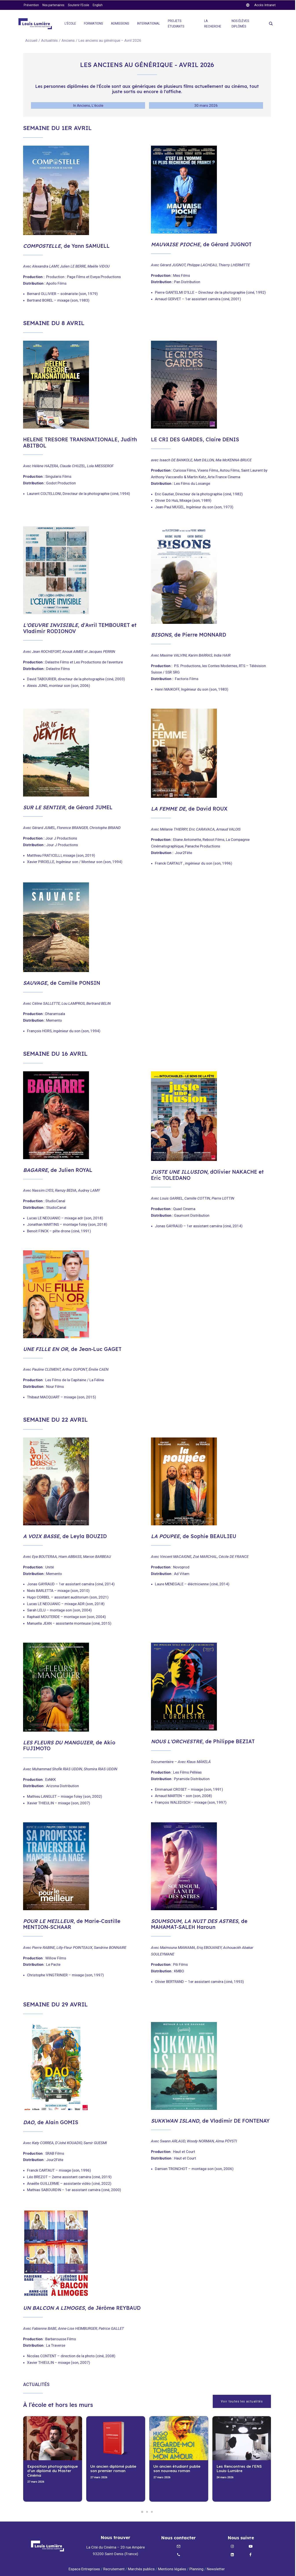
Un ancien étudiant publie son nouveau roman (176, 2468)
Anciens (68, 40)
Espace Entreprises (84, 2569)
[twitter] (261, 5)
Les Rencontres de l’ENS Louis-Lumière (239, 2468)
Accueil (31, 40)
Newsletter (216, 2569)
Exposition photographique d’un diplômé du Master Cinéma (52, 2471)
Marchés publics (141, 2569)
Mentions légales (172, 2569)
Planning (196, 2569)
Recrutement (114, 2569)
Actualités (49, 40)
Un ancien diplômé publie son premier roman (113, 2468)
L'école (97, 105)
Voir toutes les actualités (242, 2401)
